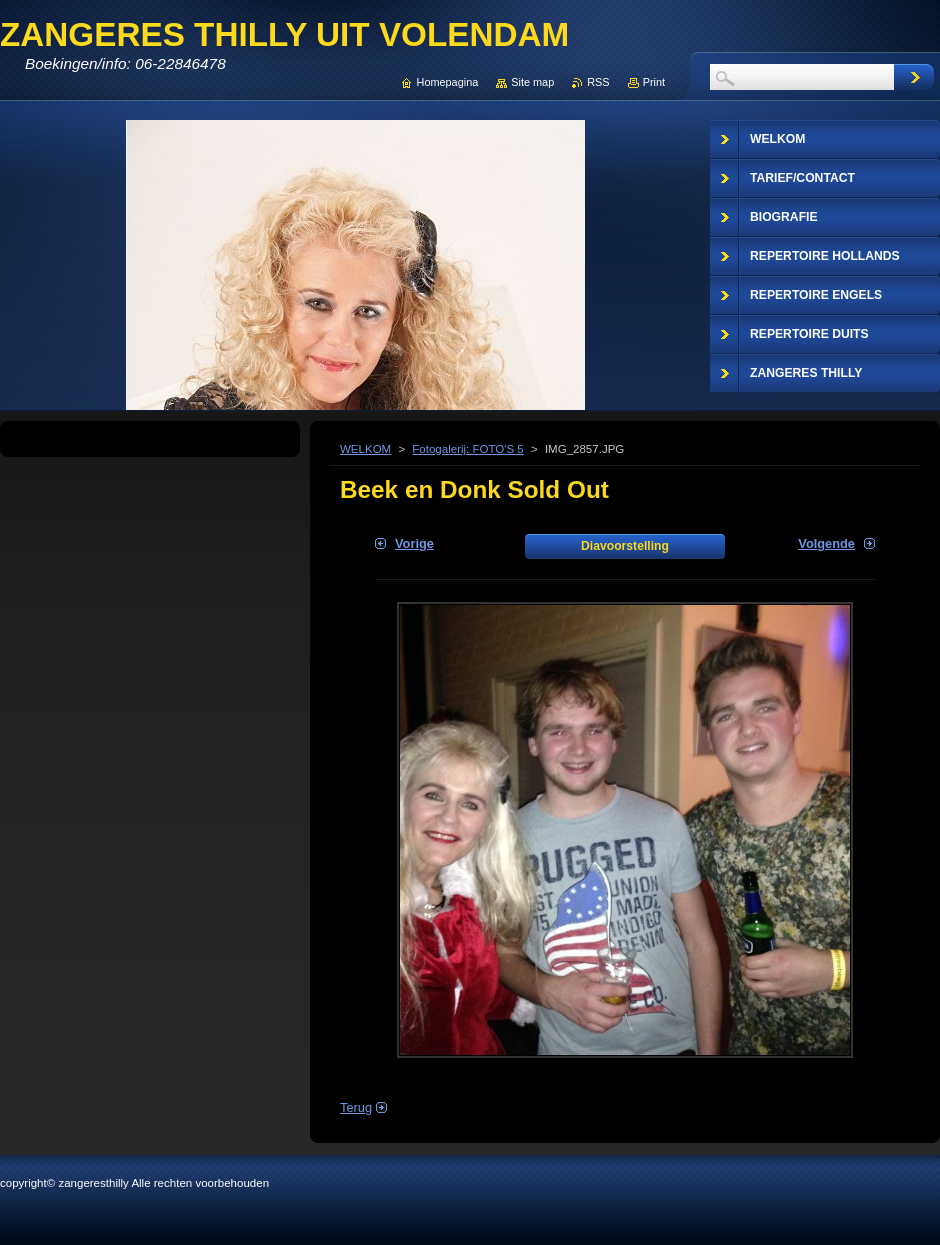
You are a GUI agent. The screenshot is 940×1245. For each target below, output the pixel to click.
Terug (356, 1107)
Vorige (414, 543)
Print (654, 82)
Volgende (826, 543)
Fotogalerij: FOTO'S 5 (467, 449)
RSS (598, 82)
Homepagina (448, 82)
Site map (532, 82)
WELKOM (365, 449)
